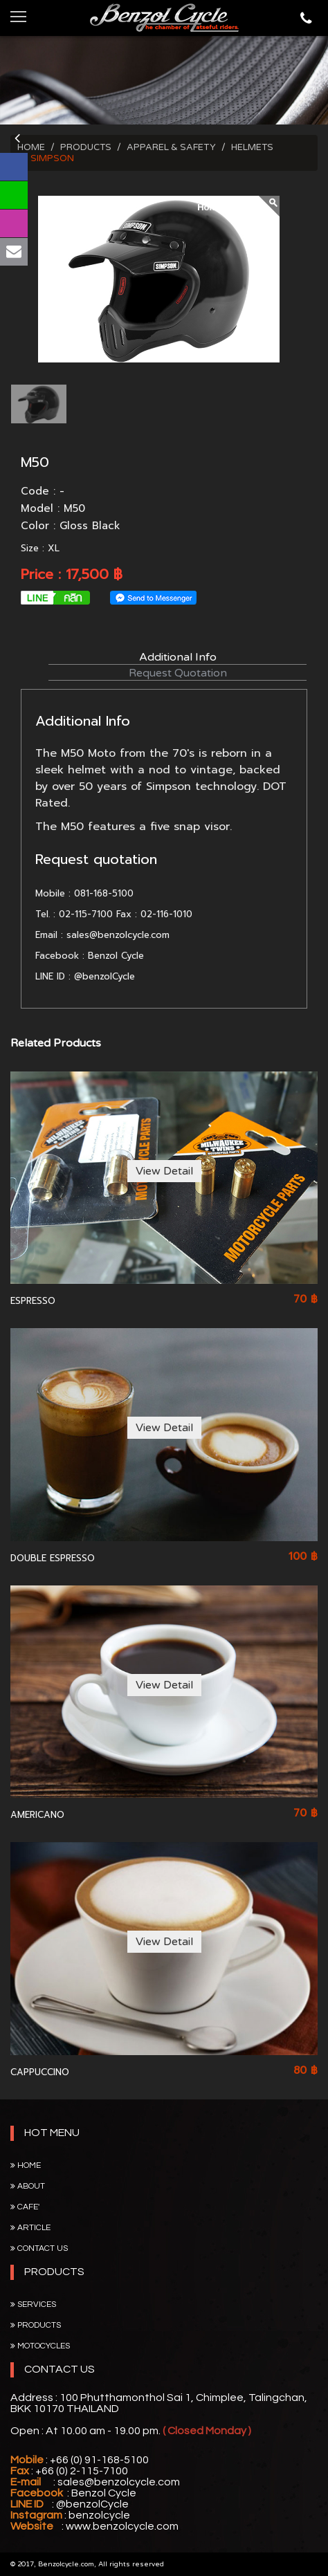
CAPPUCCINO (39, 2072)
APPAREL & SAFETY (171, 147)
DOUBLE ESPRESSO (52, 1558)
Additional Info (178, 657)
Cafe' (24, 2206)
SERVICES (33, 2304)
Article (30, 2227)
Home (25, 2165)
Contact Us (39, 2248)
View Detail (164, 1171)
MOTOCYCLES (40, 2346)
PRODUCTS (85, 147)
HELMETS (252, 147)
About (27, 2186)
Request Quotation (178, 673)
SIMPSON (52, 158)
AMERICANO (37, 1814)
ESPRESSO (32, 1300)
